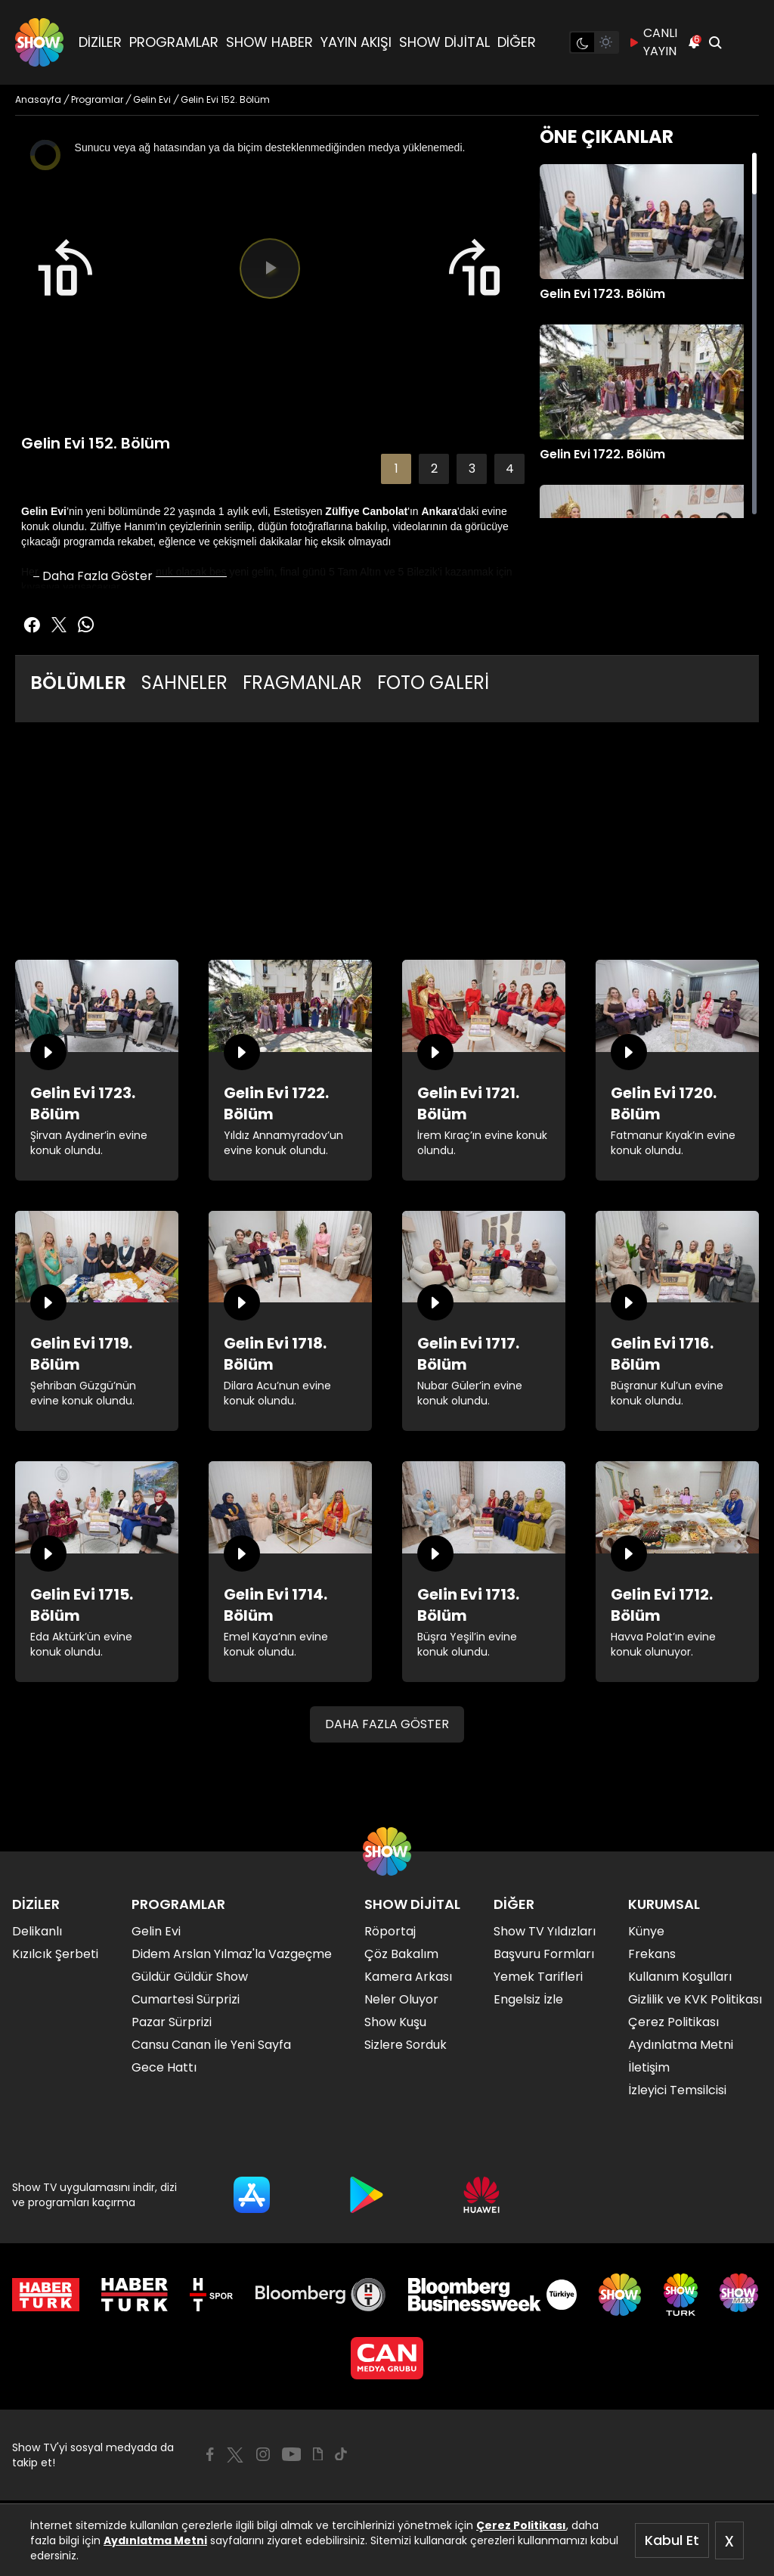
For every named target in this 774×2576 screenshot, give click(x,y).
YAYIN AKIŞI (356, 42)
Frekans (652, 1954)
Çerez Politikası (521, 2525)
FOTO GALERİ (433, 682)
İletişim (649, 2067)
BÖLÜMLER (78, 682)
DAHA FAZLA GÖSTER (387, 1724)
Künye (646, 1931)
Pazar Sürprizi (172, 2022)
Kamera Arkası (408, 1976)
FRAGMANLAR (302, 682)
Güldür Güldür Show (190, 1976)
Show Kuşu (395, 2022)
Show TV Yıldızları (545, 1931)
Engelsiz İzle (528, 1999)
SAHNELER (184, 682)
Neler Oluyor (401, 1999)
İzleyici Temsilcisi (677, 2090)
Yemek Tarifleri (538, 1976)
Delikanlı (37, 1931)
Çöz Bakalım (401, 1954)
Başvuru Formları (544, 1954)
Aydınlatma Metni (155, 2540)
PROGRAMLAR (173, 42)
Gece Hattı (164, 2067)
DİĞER (516, 42)
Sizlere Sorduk (405, 2044)
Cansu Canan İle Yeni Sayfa (211, 2044)
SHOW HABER (269, 42)
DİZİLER (100, 42)
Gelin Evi (156, 1931)
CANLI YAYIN (652, 42)
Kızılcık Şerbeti (55, 1954)
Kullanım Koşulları (680, 1976)
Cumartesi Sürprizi (186, 1999)
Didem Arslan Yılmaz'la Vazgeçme (232, 1954)
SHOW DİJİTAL (444, 42)
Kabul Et (672, 2540)
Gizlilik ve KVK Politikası (695, 1999)
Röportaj (390, 1931)
